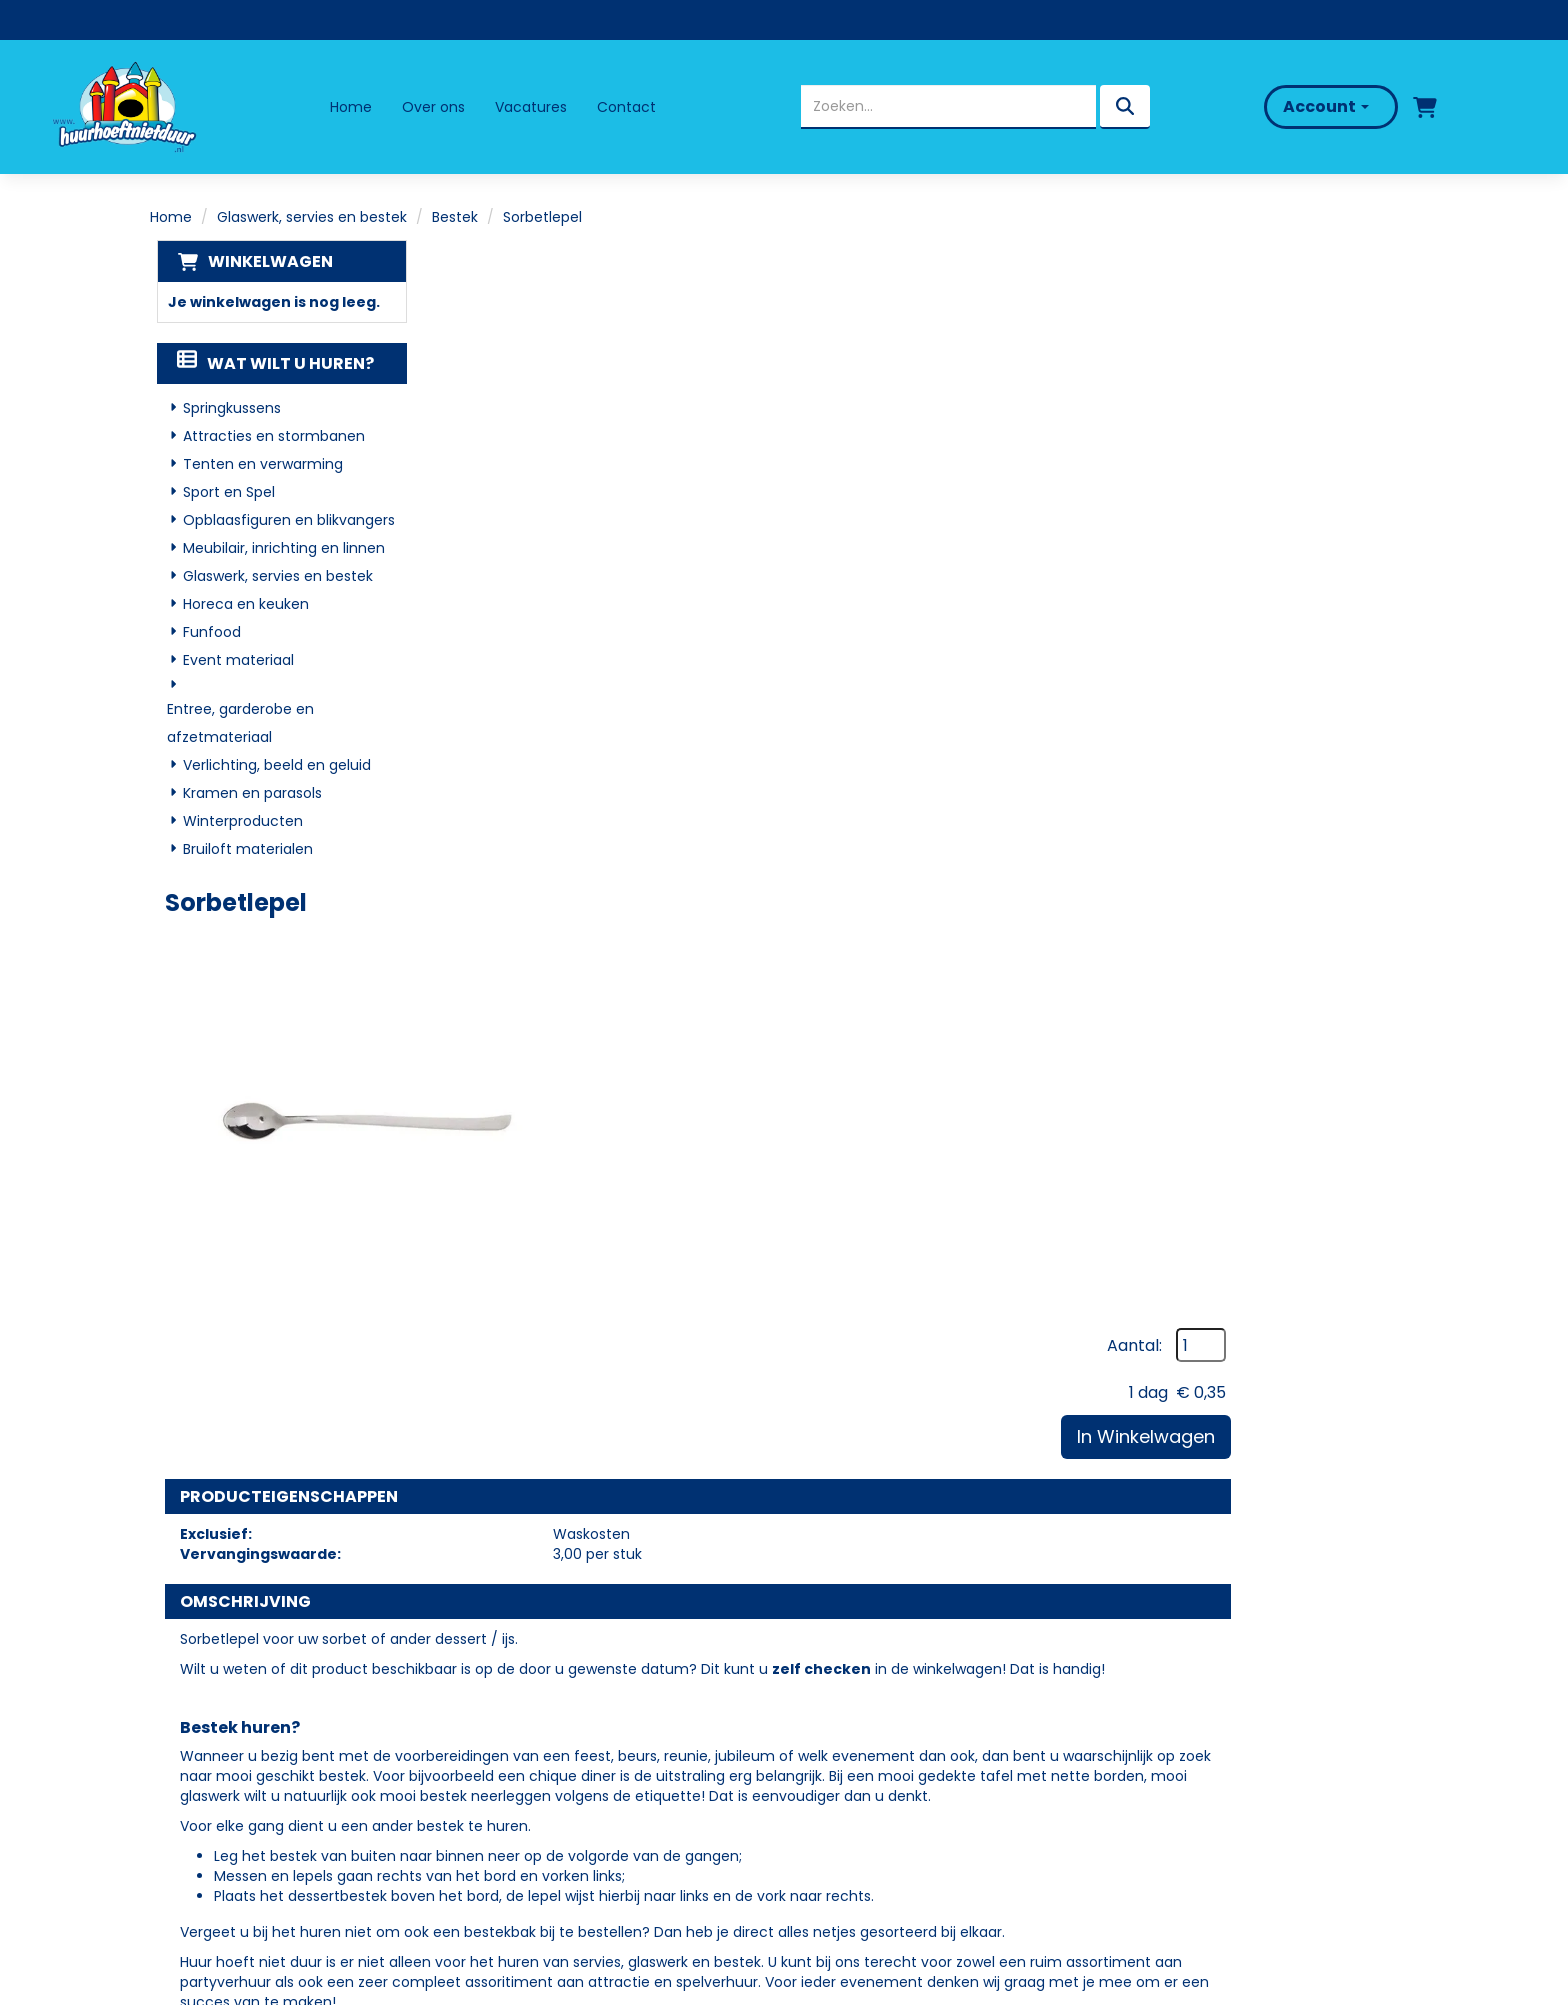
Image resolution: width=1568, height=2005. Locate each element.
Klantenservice (858, 1738)
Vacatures (532, 107)
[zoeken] (1116, 107)
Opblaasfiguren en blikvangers (283, 521)
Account (1308, 106)
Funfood (206, 633)
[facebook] (187, 1831)
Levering (832, 1681)
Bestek (455, 217)
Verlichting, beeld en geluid (271, 766)
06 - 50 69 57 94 (232, 1750)
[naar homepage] (134, 107)
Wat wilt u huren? (269, 364)
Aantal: (1306, 303)
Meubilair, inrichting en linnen (278, 549)
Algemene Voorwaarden (895, 1796)
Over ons (434, 107)
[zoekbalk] (939, 107)
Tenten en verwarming (257, 465)
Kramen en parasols (246, 794)
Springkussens (226, 409)
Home (352, 107)
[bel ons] (1485, 107)
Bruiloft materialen (242, 850)
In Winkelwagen (1318, 393)
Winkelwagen (263, 261)
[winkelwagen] (1407, 107)
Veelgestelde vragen (881, 1709)
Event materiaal (232, 661)
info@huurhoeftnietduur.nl (265, 1775)
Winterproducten (237, 822)
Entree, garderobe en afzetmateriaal (234, 724)
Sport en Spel (223, 493)
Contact (627, 107)
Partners (516, 1709)
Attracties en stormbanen (268, 437)
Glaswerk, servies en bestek (312, 217)
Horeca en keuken (240, 605)
